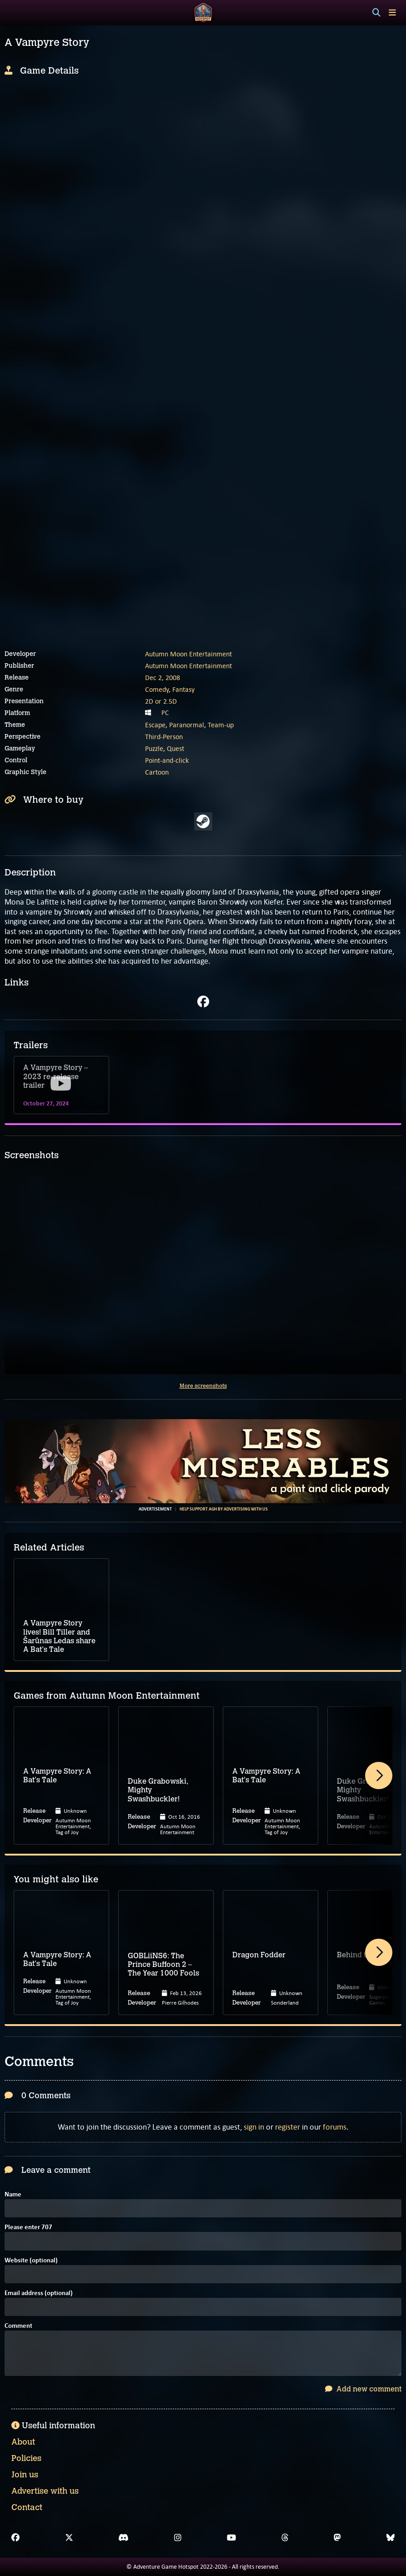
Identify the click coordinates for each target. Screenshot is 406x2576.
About (23, 2442)
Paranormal (186, 724)
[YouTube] (231, 2538)
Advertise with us (45, 2491)
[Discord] (123, 2538)
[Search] (376, 13)
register (287, 2127)
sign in (254, 2127)
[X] (69, 2538)
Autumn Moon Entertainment (188, 654)
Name (13, 2195)
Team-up (221, 724)
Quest (175, 748)
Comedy (157, 689)
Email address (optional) (39, 2293)
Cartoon (157, 772)
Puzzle (154, 748)
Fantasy (183, 689)
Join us (24, 2475)
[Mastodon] (337, 2538)
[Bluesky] (390, 2538)
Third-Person (164, 736)
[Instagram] (177, 2538)
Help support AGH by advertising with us (224, 1509)
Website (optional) (31, 2261)
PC (165, 713)
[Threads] (285, 2538)
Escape (155, 724)
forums (334, 2127)
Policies (26, 2458)
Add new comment (363, 2389)
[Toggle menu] (392, 12)
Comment (18, 2326)
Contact (26, 2507)
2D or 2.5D (161, 701)
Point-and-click (167, 760)
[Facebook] (15, 2538)
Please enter (28, 2227)
